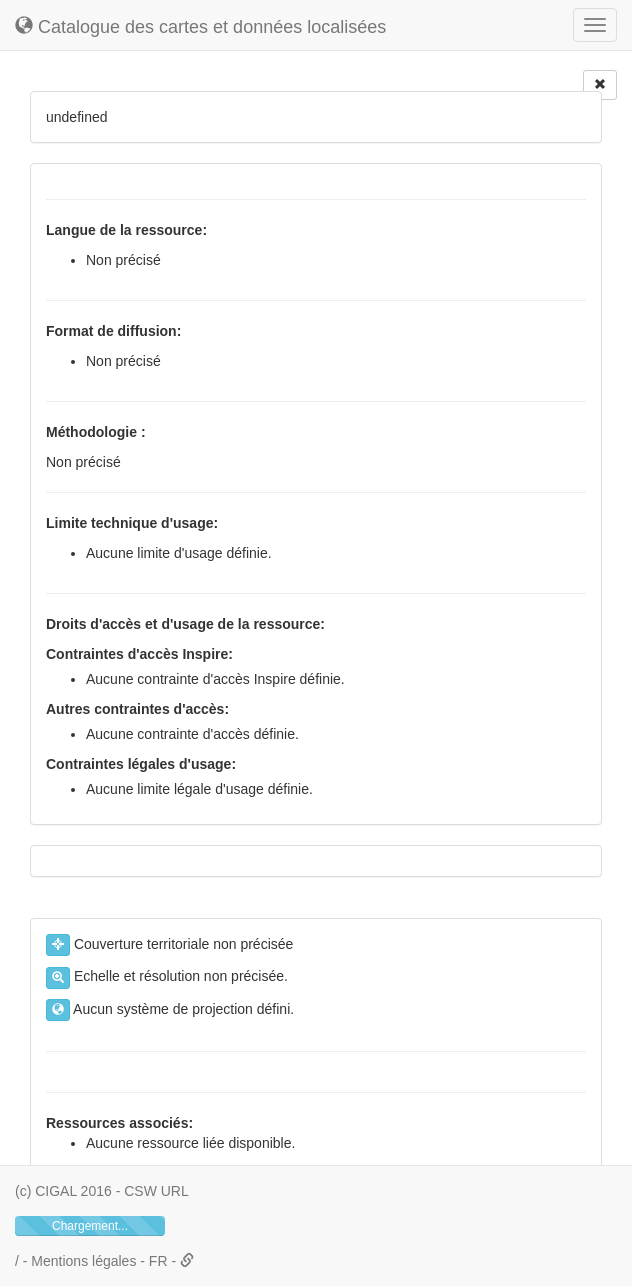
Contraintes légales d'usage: (141, 764)
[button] (187, 1260)
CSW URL (156, 1191)
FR (160, 1261)
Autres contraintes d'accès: (137, 709)
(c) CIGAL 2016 (63, 1191)
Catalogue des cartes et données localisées (200, 26)
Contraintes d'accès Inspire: (139, 654)
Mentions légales (83, 1261)
